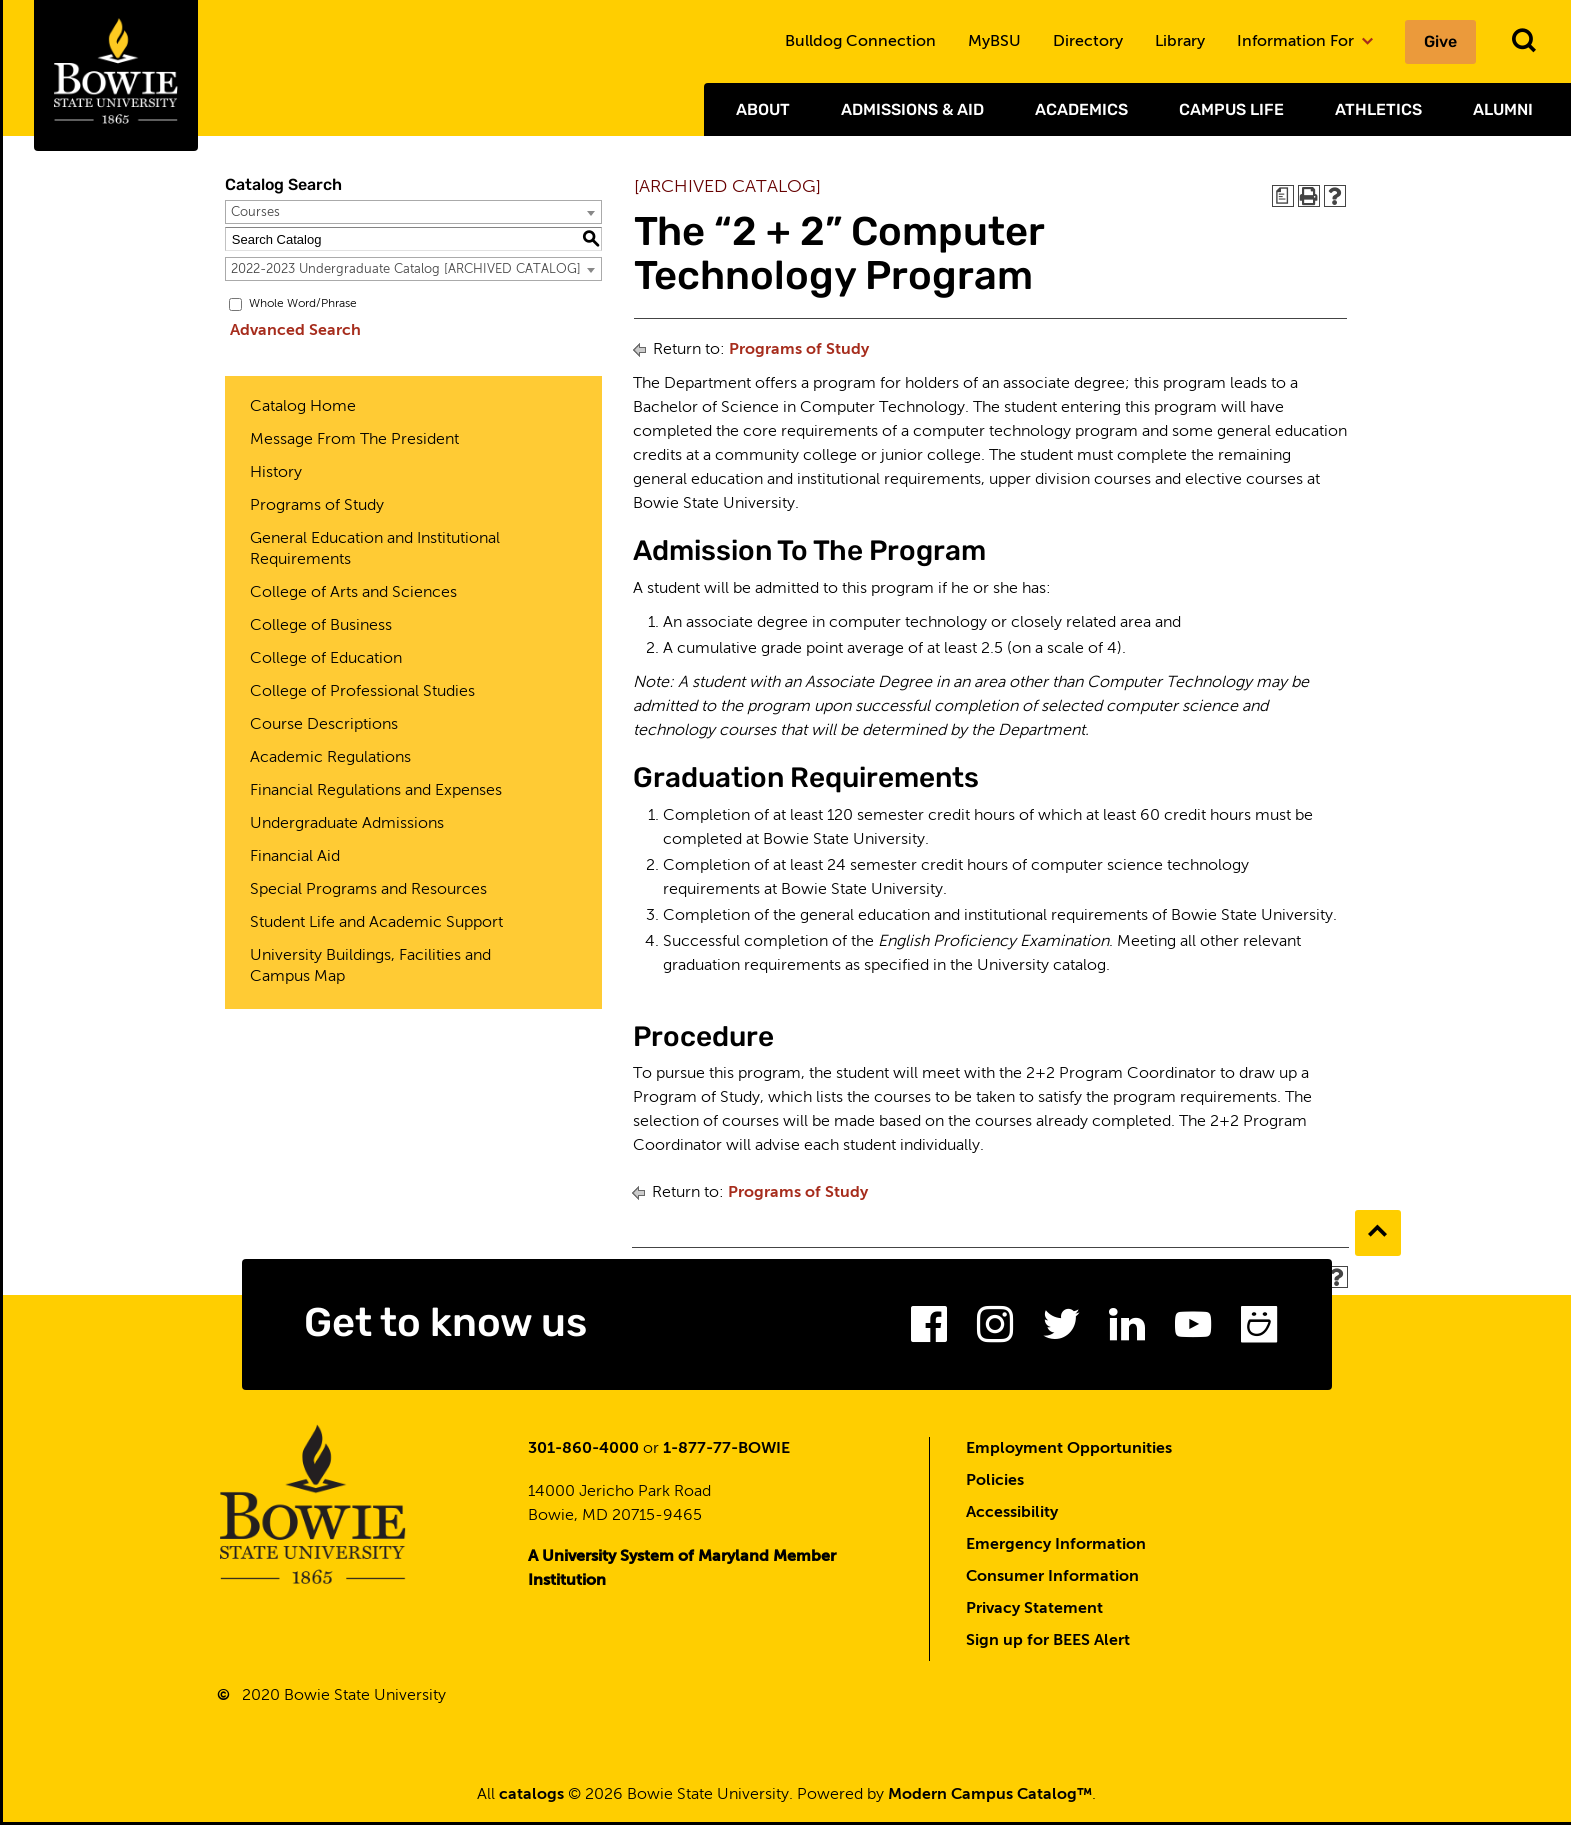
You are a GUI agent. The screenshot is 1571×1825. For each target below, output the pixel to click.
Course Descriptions (324, 725)
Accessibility (1012, 1516)
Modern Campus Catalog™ (990, 1798)
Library (1180, 42)
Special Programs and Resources (368, 890)
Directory (1088, 42)
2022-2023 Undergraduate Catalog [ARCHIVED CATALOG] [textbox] (406, 269)
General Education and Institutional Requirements (375, 549)
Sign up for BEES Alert (1048, 1644)
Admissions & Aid (912, 109)
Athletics (1378, 109)
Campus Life (1231, 109)
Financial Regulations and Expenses (376, 791)
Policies (995, 1484)
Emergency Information (1056, 1548)
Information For (1305, 42)
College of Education (326, 659)
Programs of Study (317, 506)
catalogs (531, 1798)
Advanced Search (290, 331)
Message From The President (354, 440)
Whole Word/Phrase (303, 304)
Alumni (1503, 109)
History (276, 473)
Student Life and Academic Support (376, 923)
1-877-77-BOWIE (726, 1452)
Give (1440, 41)
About (763, 109)
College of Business (321, 626)
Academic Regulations (330, 758)
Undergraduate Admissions (347, 824)
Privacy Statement (1034, 1612)
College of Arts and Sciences (353, 593)
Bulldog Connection (860, 42)
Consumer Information (1052, 1580)
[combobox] (413, 212)
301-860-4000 (583, 1452)
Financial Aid (295, 857)
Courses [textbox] (255, 212)
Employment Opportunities (1069, 1452)
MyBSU (994, 42)
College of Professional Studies (362, 692)
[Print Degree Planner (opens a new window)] (1283, 196)
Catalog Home (303, 407)
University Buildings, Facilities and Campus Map (370, 966)
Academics (1081, 109)
